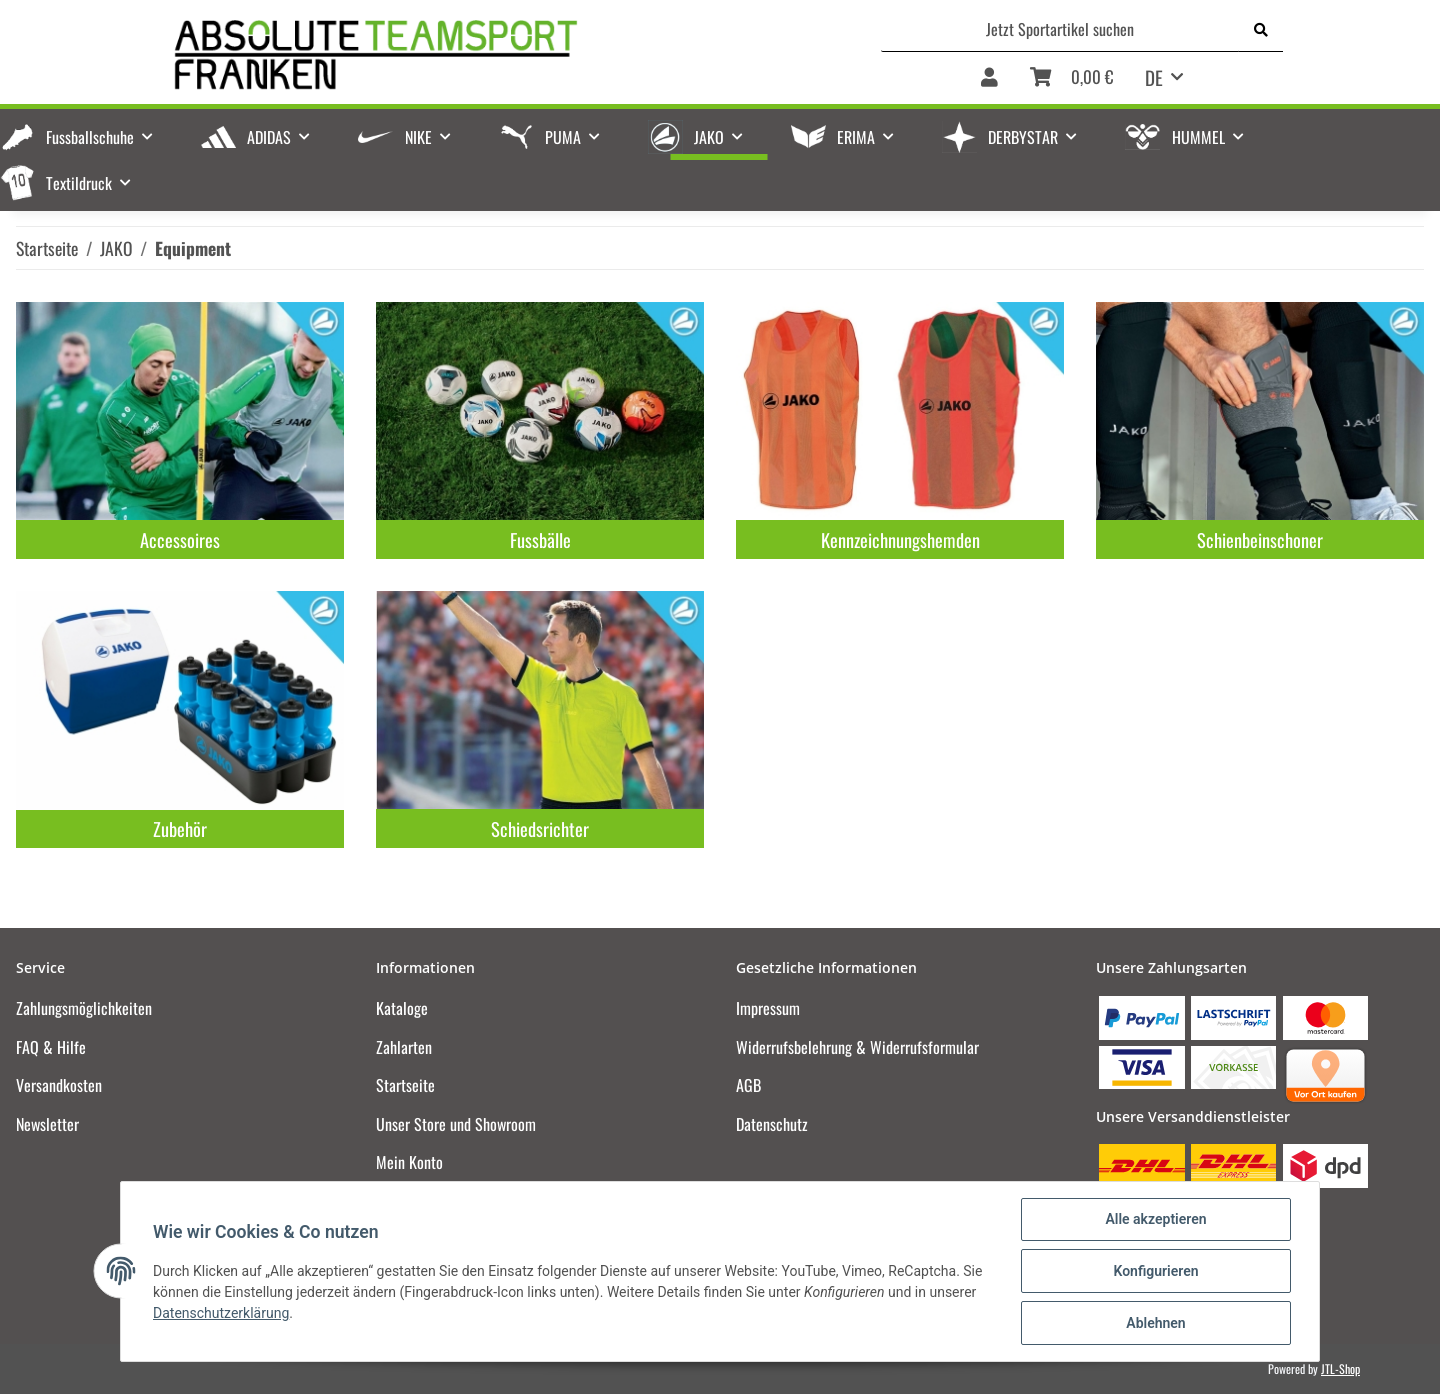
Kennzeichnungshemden (900, 539)
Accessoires (180, 539)
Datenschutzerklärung (221, 1313)
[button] (989, 78)
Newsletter (47, 1124)
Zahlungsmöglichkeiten (84, 1008)
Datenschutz (772, 1124)
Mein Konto (409, 1162)
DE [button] (1154, 77)
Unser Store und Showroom (456, 1124)
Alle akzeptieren (1155, 1219)
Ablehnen (1155, 1323)
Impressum (768, 1008)
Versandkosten (59, 1085)
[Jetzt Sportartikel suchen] (1060, 29)
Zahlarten (404, 1047)
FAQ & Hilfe (51, 1047)
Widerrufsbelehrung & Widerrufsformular (857, 1047)
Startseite (405, 1085)
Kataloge (402, 1008)
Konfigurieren (1155, 1271)
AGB (748, 1085)
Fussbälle (540, 539)
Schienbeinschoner (1260, 539)
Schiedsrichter (540, 828)
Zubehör (180, 828)
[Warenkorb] (1071, 78)
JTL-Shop (1340, 1368)
